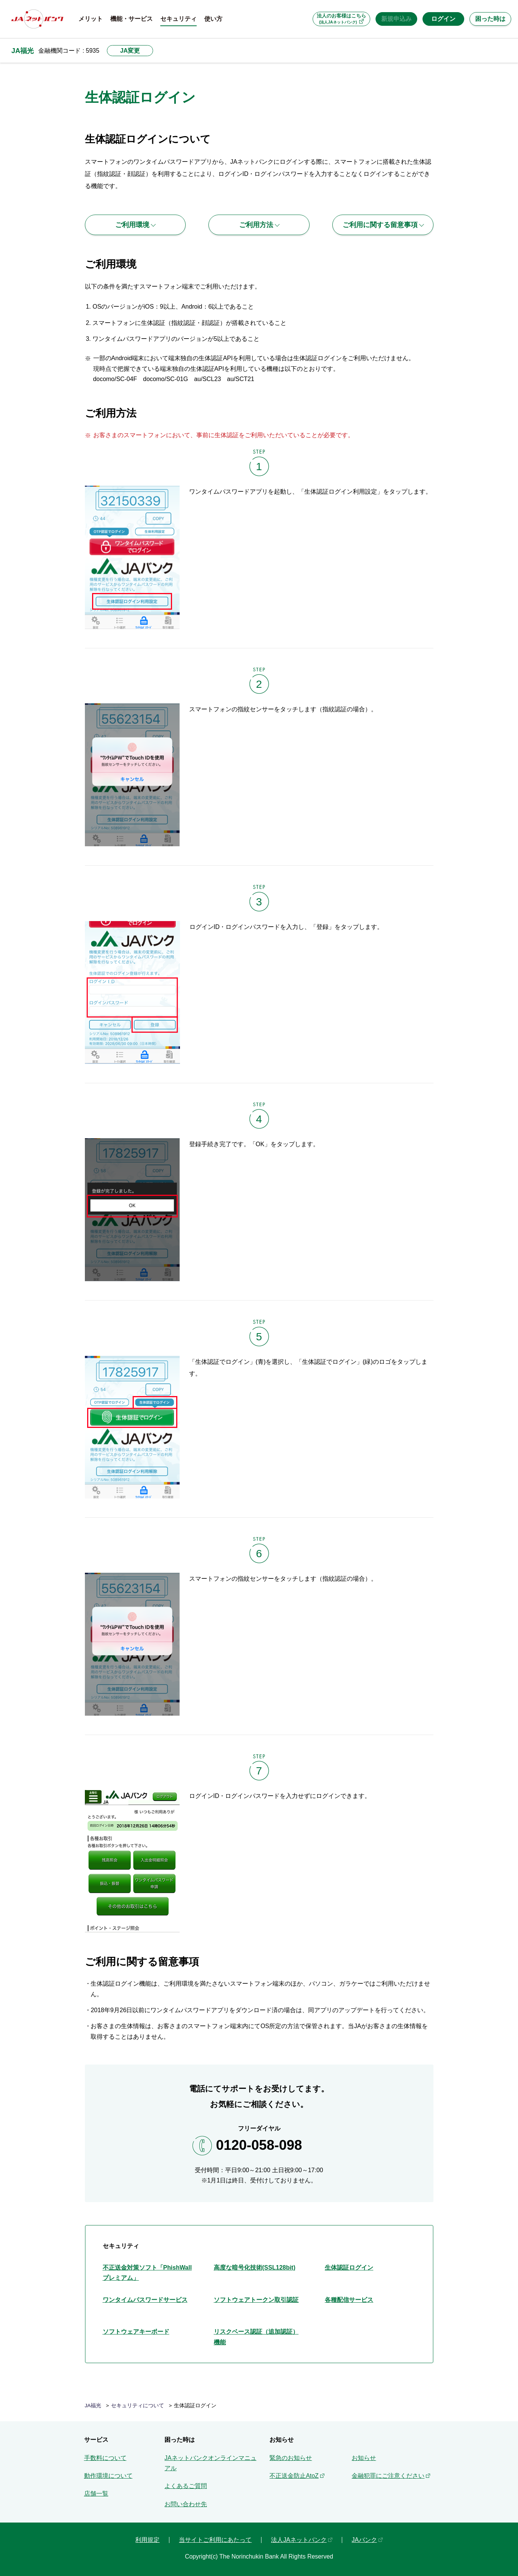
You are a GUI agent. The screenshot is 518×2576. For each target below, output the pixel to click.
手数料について (105, 2458)
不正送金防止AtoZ (294, 2475)
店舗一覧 (96, 2493)
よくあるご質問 (185, 2486)
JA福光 (22, 51)
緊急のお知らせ (290, 2458)
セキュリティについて (137, 2405)
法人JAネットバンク (299, 2540)
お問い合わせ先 (185, 2504)
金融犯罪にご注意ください (388, 2475)
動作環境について (108, 2475)
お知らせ (364, 2458)
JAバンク (364, 2540)
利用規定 (147, 2540)
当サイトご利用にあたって (215, 2540)
